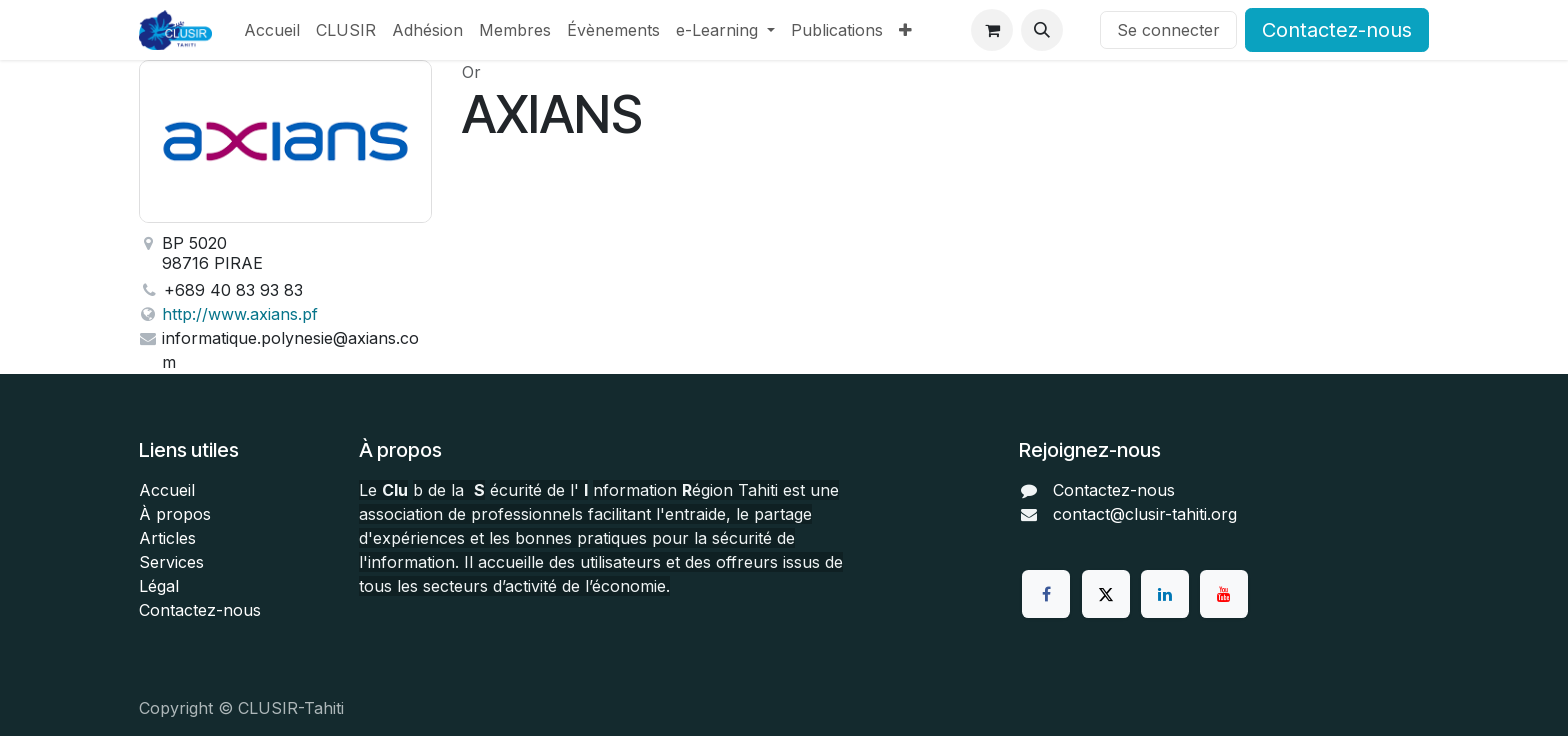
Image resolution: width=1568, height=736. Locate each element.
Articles (167, 538)
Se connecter (1168, 30)
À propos (175, 514)
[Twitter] (1106, 594)
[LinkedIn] (1165, 594)
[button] (1042, 30)
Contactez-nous (1337, 30)
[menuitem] (272, 30)
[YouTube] (1224, 594)
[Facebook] (1046, 594)
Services (171, 562)
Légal (159, 586)
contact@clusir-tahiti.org (1145, 514)
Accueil (167, 490)
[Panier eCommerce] (992, 30)
